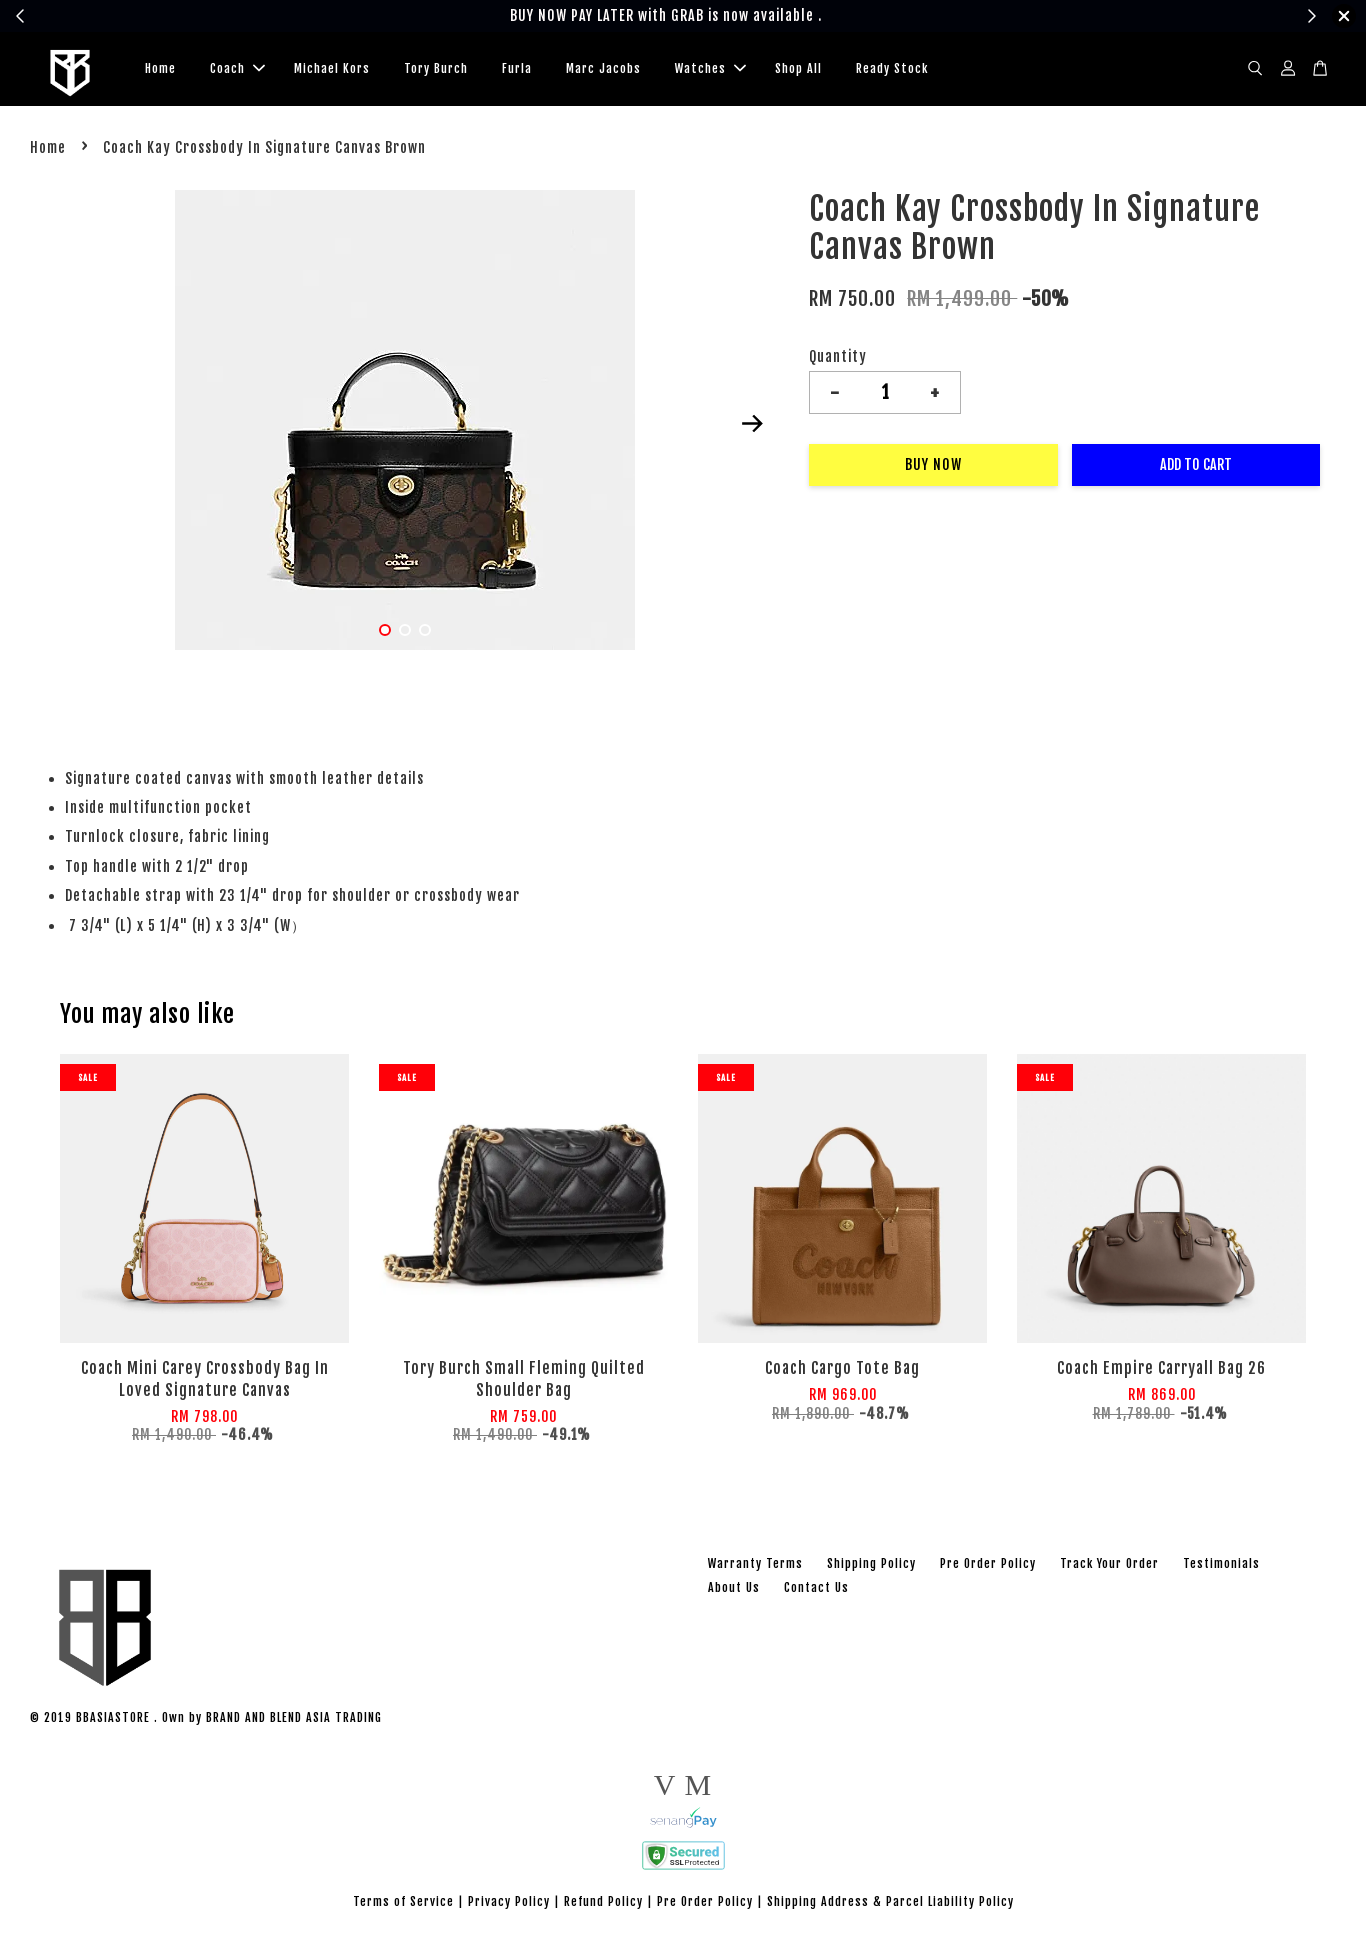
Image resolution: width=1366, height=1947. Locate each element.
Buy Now (933, 469)
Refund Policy (603, 1906)
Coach (237, 70)
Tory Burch (436, 70)
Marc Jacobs (603, 70)
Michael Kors (332, 70)
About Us (734, 1591)
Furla (517, 70)
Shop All (798, 70)
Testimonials (1221, 1567)
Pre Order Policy (988, 1567)
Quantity (838, 361)
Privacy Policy (509, 1906)
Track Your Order (1109, 1567)
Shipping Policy (871, 1567)
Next (752, 428)
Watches (710, 70)
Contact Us (816, 1591)
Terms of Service (403, 1906)
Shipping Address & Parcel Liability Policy (890, 1906)
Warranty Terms (755, 1567)
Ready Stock (892, 70)
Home (160, 70)
